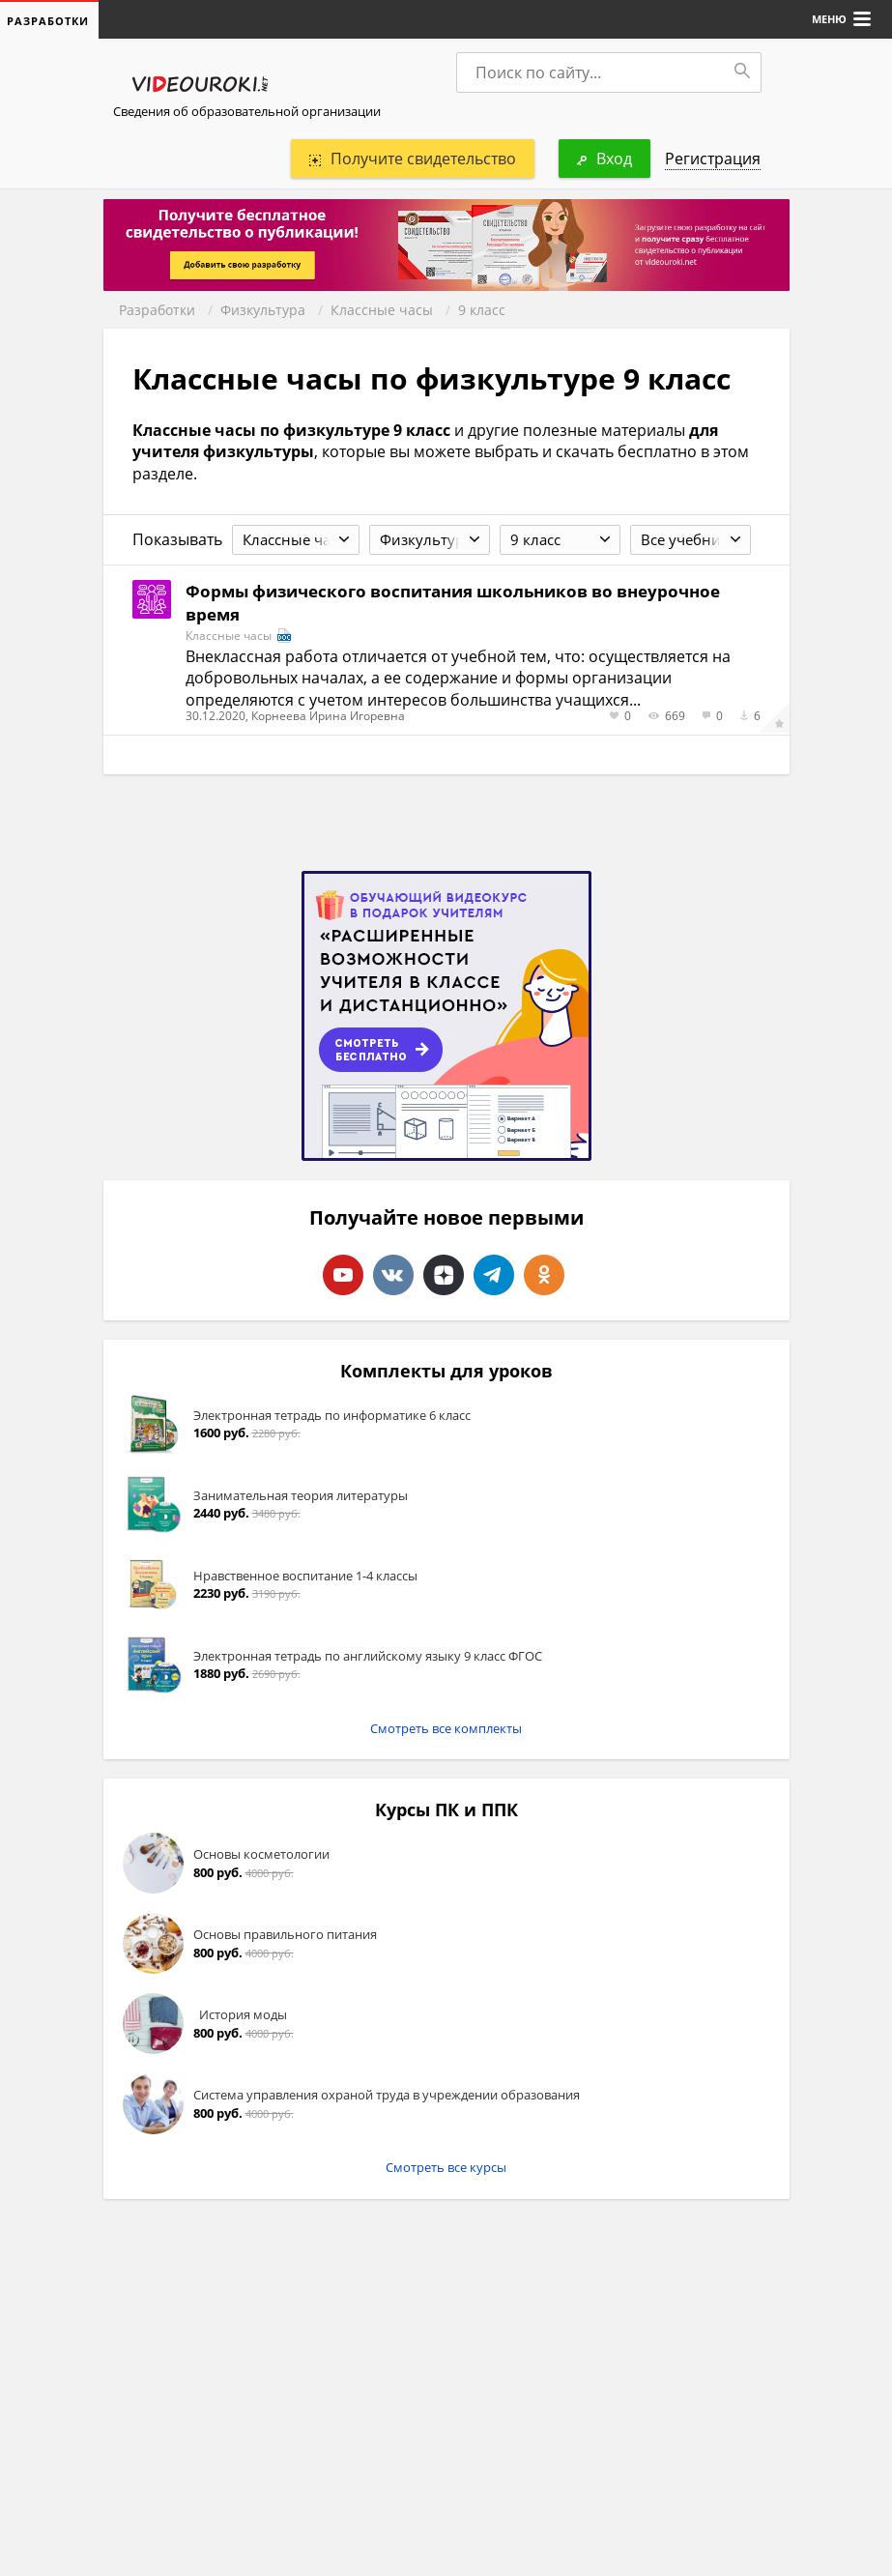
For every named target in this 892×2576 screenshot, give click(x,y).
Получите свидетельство (412, 158)
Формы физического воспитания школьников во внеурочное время (453, 602)
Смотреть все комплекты (446, 1728)
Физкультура (262, 310)
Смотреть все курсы (446, 2167)
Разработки (157, 310)
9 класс (481, 310)
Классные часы (382, 310)
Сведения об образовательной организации (247, 111)
